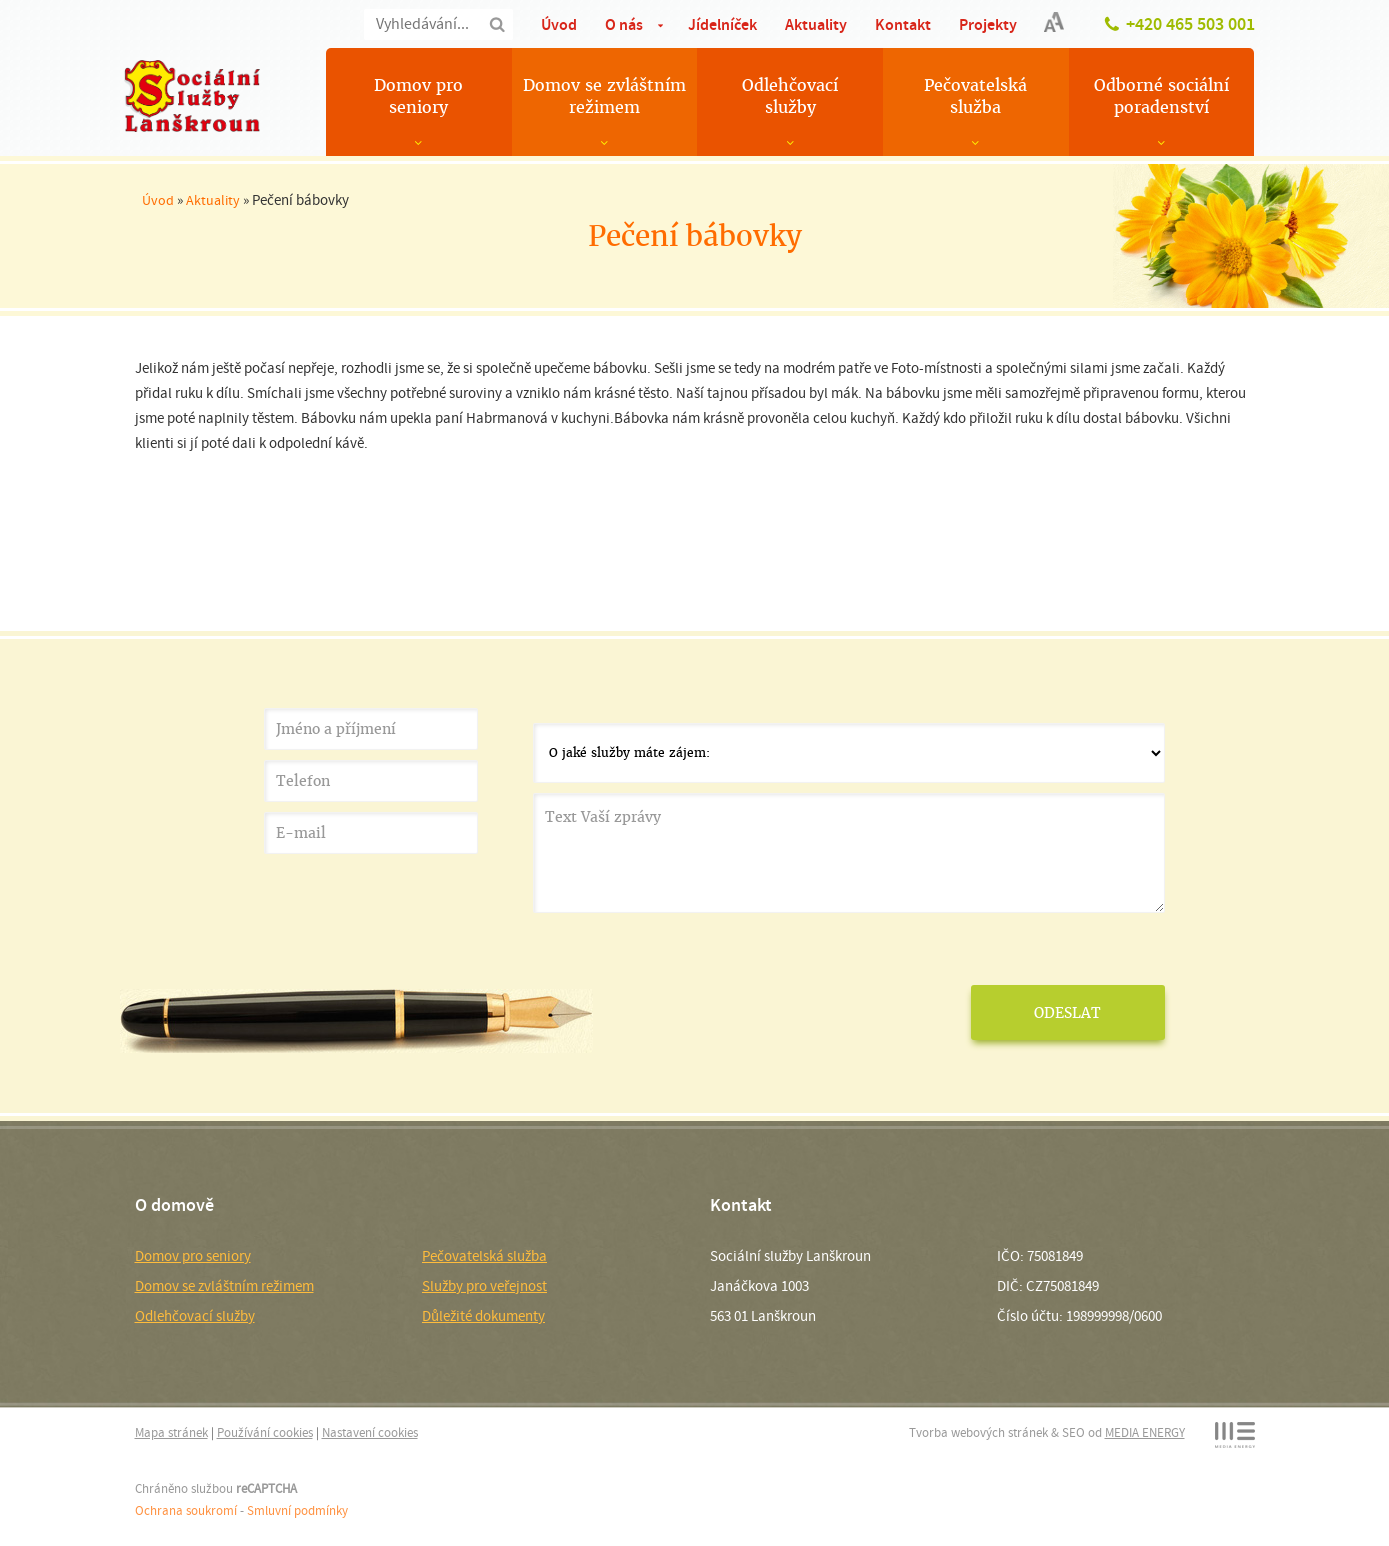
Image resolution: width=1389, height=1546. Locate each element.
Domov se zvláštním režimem (604, 96)
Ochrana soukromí (186, 1510)
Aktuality (816, 24)
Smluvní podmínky (297, 1510)
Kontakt (903, 24)
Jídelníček (722, 24)
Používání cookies (265, 1432)
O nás (624, 24)
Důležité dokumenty (483, 1316)
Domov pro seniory (418, 96)
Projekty (988, 24)
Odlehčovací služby (790, 96)
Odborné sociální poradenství (1161, 96)
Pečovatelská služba (975, 96)
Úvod (559, 24)
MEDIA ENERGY (1145, 1432)
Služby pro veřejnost (484, 1286)
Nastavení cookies (370, 1432)
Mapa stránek (171, 1432)
